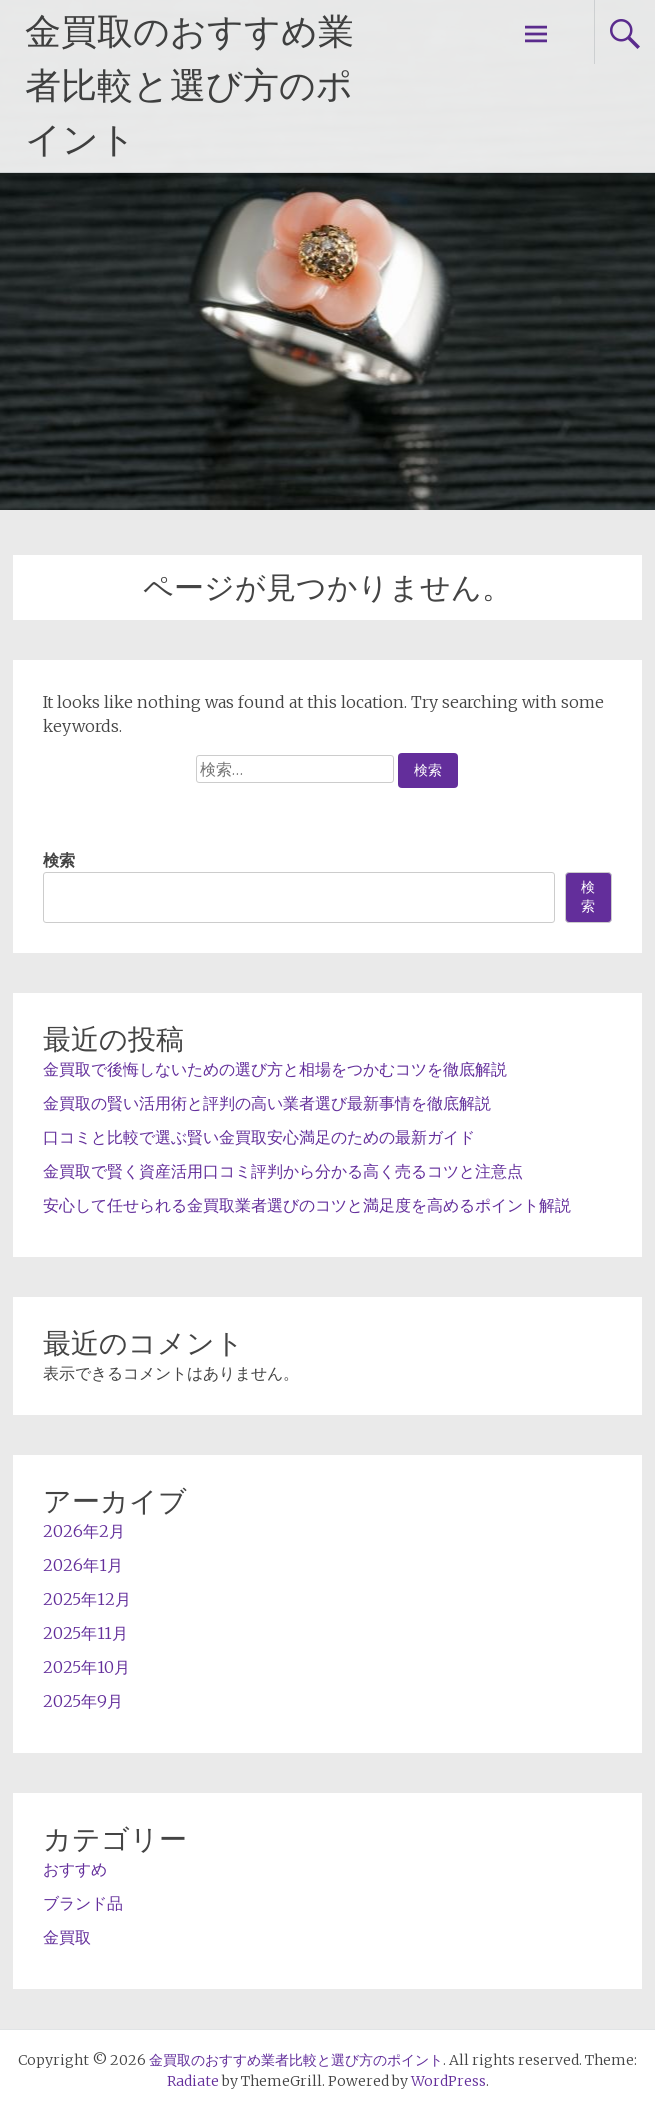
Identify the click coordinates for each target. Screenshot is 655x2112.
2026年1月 (83, 1565)
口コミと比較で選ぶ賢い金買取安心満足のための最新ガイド (259, 1137)
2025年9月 (83, 1701)
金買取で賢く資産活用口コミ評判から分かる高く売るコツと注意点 (283, 1171)
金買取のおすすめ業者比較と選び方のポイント (189, 86)
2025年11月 (85, 1633)
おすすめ (75, 1869)
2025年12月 (87, 1599)
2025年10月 (86, 1667)
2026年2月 (84, 1531)
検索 (59, 860)
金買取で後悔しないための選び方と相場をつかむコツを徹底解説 (275, 1069)
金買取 (67, 1937)
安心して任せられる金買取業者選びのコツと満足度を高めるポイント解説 (307, 1205)
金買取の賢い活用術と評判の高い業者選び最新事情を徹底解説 (267, 1103)
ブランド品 (83, 1903)
